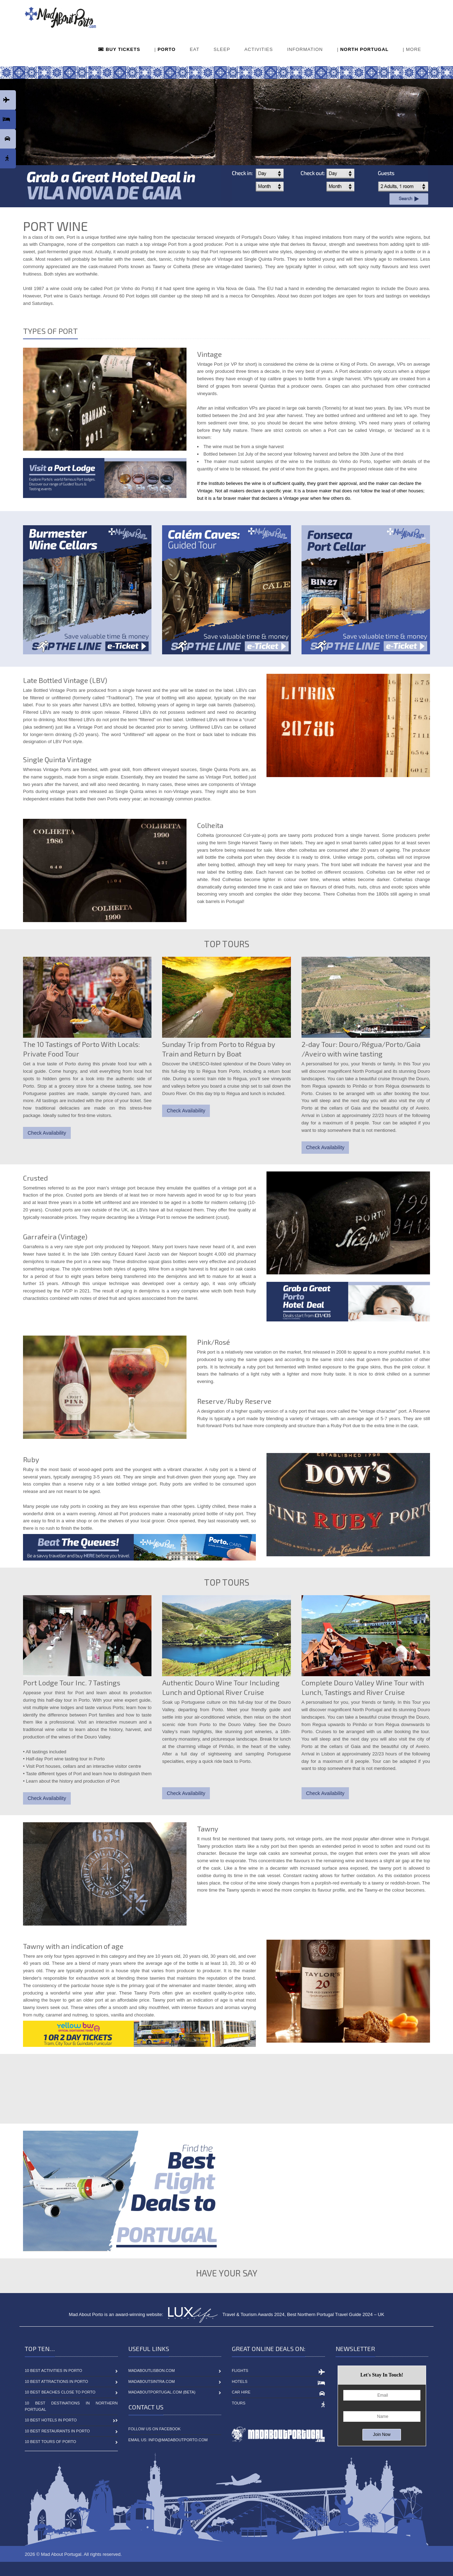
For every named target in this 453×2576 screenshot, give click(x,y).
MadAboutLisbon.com (151, 2370)
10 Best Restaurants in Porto (57, 2431)
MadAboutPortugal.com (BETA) (162, 2392)
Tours (238, 2403)
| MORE (412, 49)
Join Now (381, 2434)
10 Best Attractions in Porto (56, 2381)
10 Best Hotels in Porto (51, 2420)
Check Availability (47, 1133)
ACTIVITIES (258, 49)
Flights (240, 2370)
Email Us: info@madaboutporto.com (168, 2440)
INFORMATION (305, 49)
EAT (194, 49)
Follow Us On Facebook (154, 2429)
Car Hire (241, 2392)
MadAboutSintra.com (151, 2381)
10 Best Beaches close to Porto (60, 2392)
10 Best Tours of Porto (50, 2441)
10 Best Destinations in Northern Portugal (71, 2406)
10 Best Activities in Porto (53, 2370)
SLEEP (221, 49)
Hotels (239, 2381)
